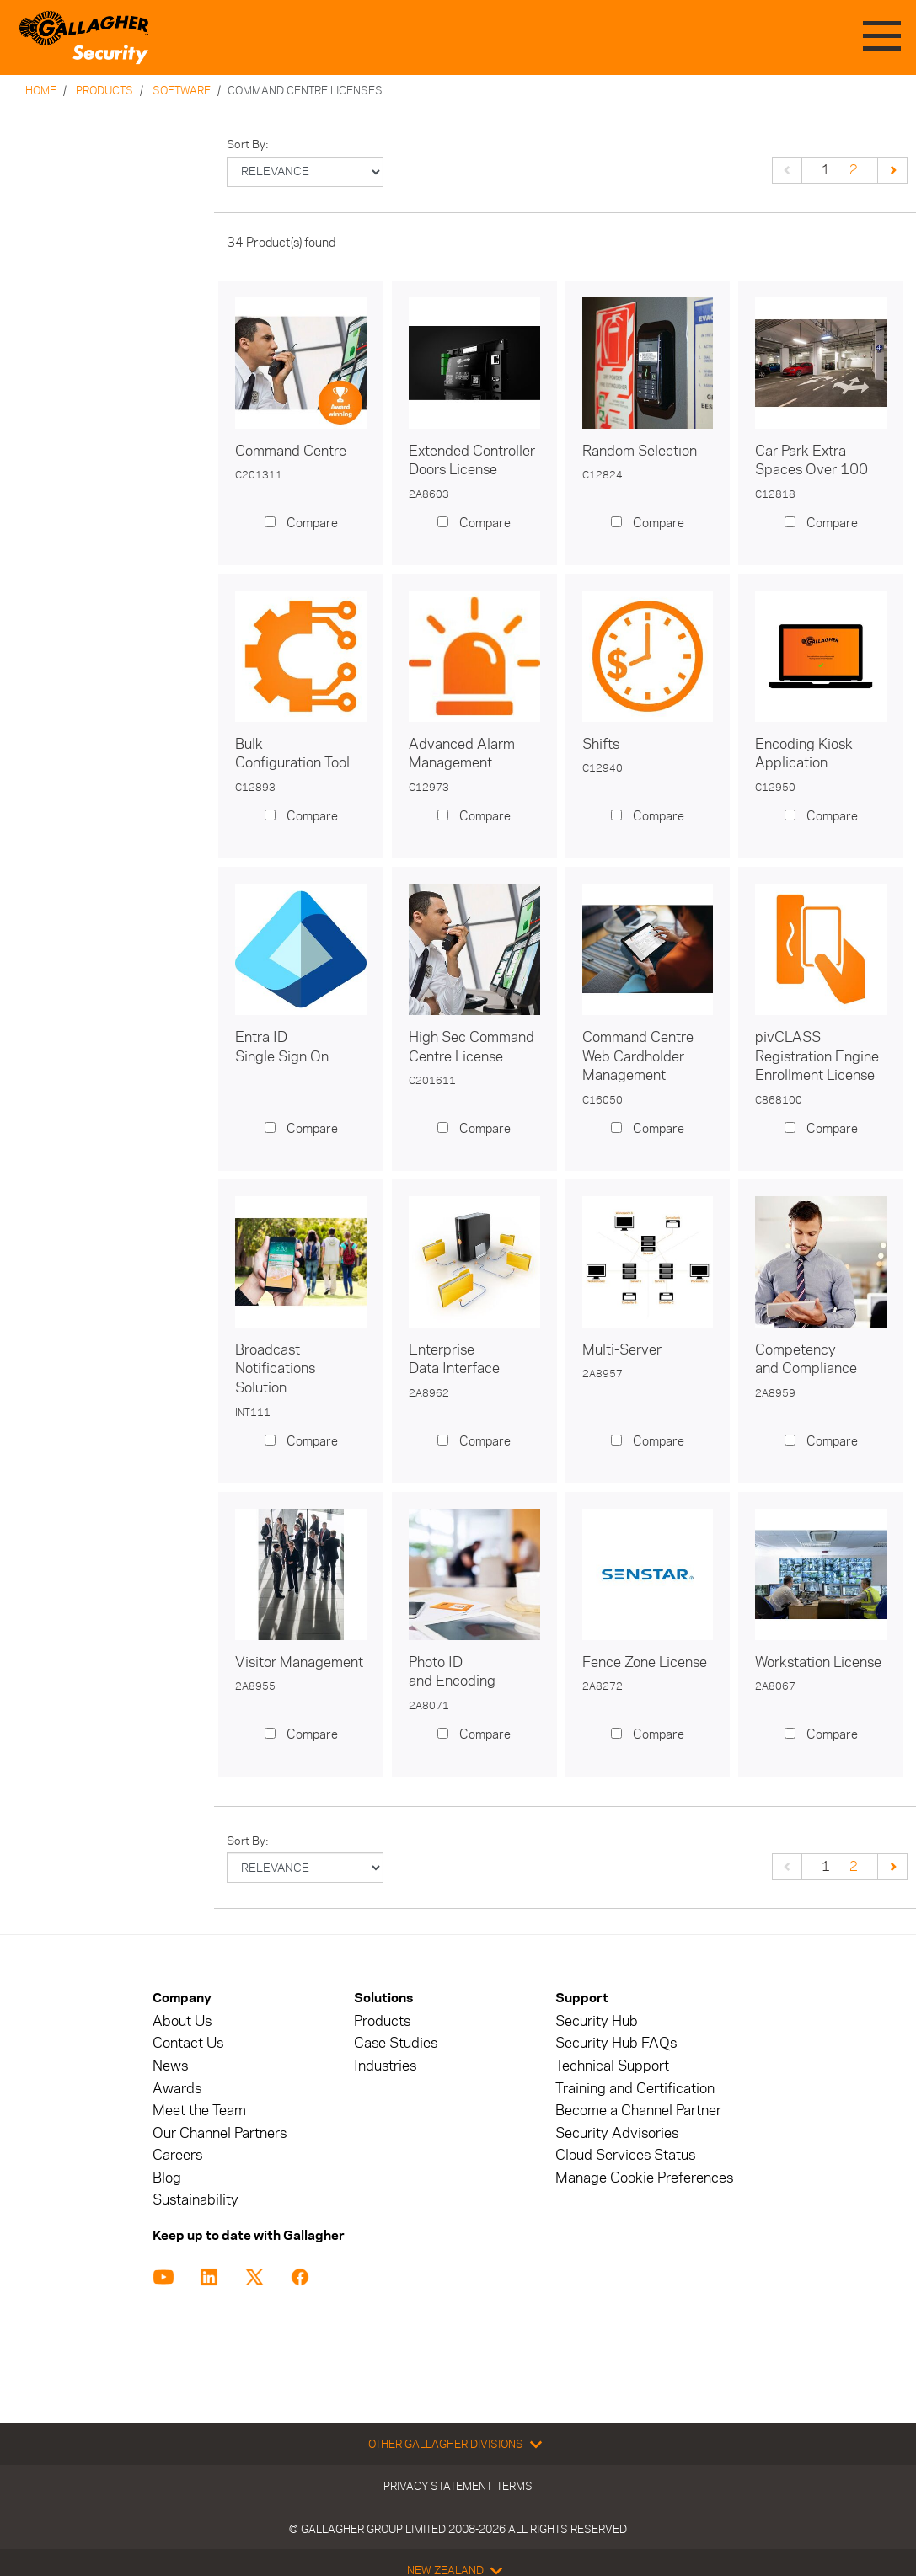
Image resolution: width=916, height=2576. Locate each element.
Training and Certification (635, 2089)
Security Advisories (616, 2133)
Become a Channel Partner (638, 2110)
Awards (177, 2089)
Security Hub (596, 2021)
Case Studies (395, 2043)
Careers (177, 2155)
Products (104, 90)
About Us (182, 2021)
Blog (167, 2178)
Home (40, 90)
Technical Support (612, 2066)
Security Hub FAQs (616, 2043)
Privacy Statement (437, 2485)
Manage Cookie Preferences (644, 2178)
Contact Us (188, 2043)
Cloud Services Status (625, 2155)
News (170, 2066)
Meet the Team (199, 2110)
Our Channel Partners (220, 2133)
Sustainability (195, 2200)
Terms (514, 2485)
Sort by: (248, 144)
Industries (385, 2066)
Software (182, 90)
